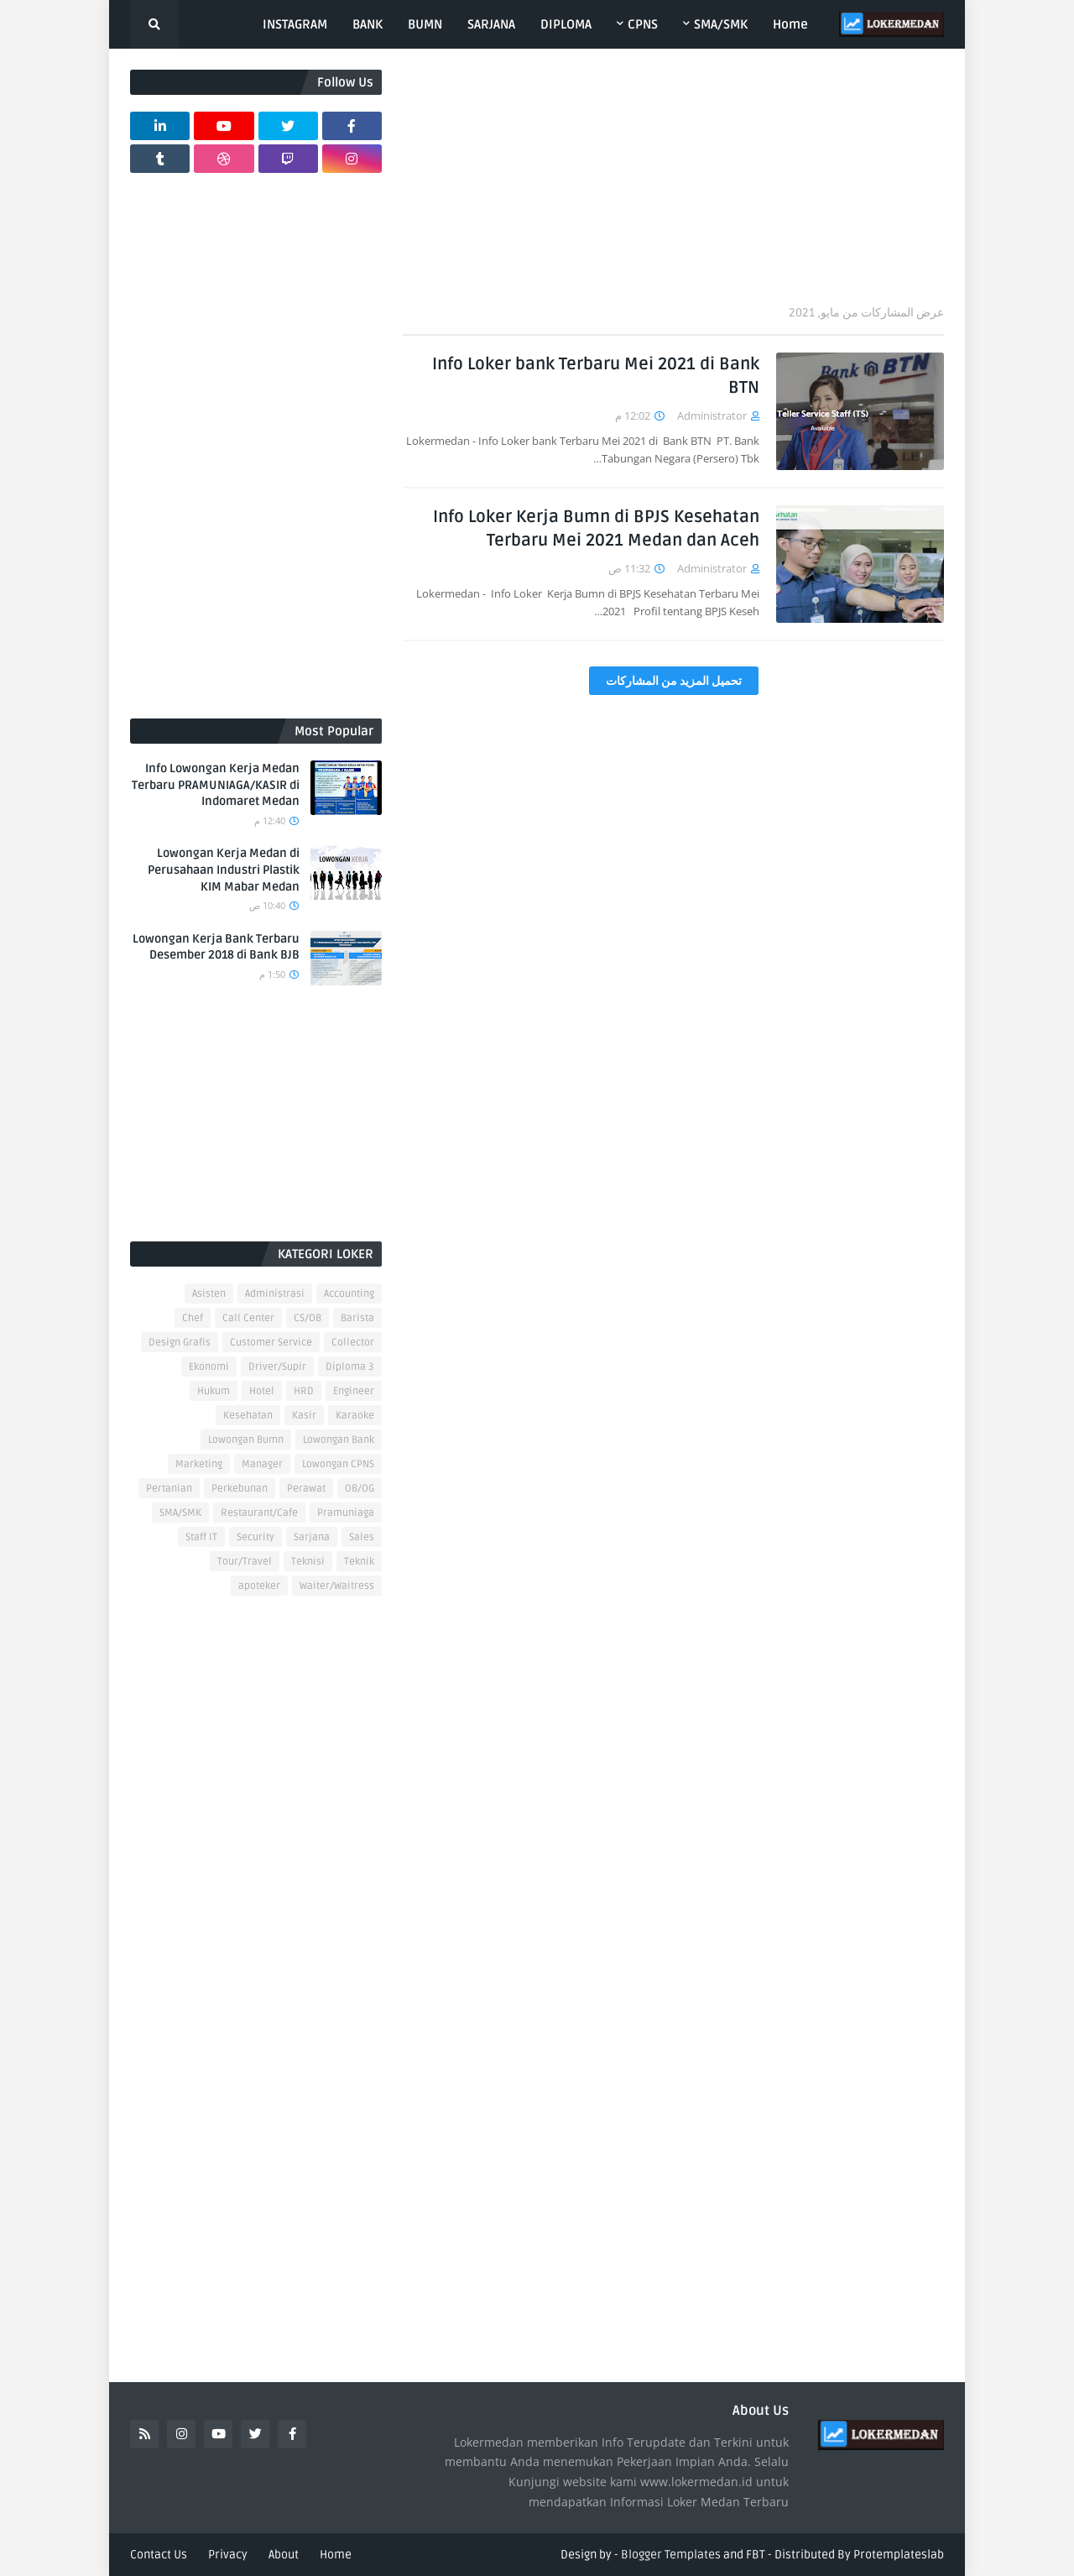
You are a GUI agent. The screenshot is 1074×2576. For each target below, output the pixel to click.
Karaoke (355, 1415)
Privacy (228, 2554)
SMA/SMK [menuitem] (721, 24)
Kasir (304, 1415)
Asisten (209, 1294)
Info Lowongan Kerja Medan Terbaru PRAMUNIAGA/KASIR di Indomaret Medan (216, 784)
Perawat (306, 1488)
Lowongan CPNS (338, 1464)
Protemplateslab (898, 2554)
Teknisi (308, 1561)
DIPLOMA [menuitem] (566, 24)
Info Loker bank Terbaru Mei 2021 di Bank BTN (595, 376)
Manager (262, 1464)
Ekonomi (209, 1367)
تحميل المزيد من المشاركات (674, 681)
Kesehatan (248, 1415)
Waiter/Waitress (337, 1586)
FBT (755, 2554)
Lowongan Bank (338, 1440)
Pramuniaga (345, 1513)
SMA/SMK (180, 1513)
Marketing (198, 1464)
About (283, 2554)
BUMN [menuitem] (425, 24)
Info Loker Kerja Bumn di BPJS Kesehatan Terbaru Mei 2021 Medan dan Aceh (596, 529)
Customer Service (271, 1342)
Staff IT (201, 1537)
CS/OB (307, 1318)
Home (336, 2554)
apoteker (259, 1586)
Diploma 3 (350, 1367)
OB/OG (359, 1488)
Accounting (349, 1294)
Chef (192, 1318)
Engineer (353, 1391)
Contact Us (158, 2554)
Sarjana (312, 1537)
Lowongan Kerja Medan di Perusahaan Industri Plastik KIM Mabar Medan (224, 869)
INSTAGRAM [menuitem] (295, 24)
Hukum (213, 1391)
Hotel (261, 1391)
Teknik (359, 1561)
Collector (352, 1342)
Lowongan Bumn (246, 1440)
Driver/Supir (277, 1367)
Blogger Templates (671, 2554)
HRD (304, 1391)
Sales (361, 1537)
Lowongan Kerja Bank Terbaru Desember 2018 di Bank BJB (216, 947)
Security (255, 1537)
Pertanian (169, 1488)
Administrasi (275, 1294)
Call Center (248, 1318)
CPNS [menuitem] (643, 24)
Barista (357, 1318)
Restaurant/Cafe (259, 1513)
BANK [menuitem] (367, 24)
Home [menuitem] (790, 24)
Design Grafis (180, 1342)
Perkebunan (239, 1488)
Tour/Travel (244, 1561)
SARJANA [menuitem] (491, 24)
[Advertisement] (673, 187)
